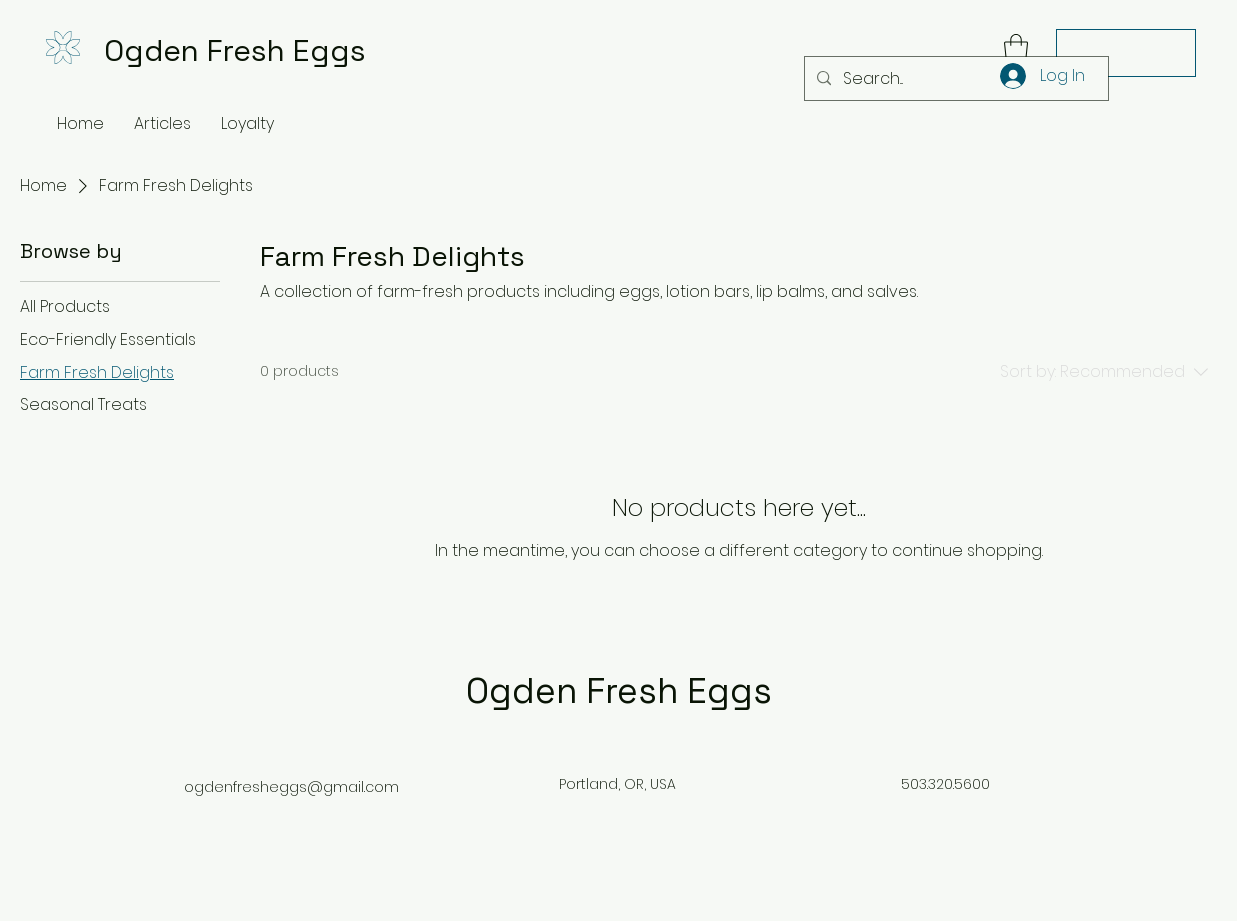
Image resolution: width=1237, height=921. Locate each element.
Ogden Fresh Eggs (235, 50)
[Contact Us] (1126, 53)
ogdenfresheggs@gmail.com (291, 787)
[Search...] (954, 78)
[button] (1016, 48)
